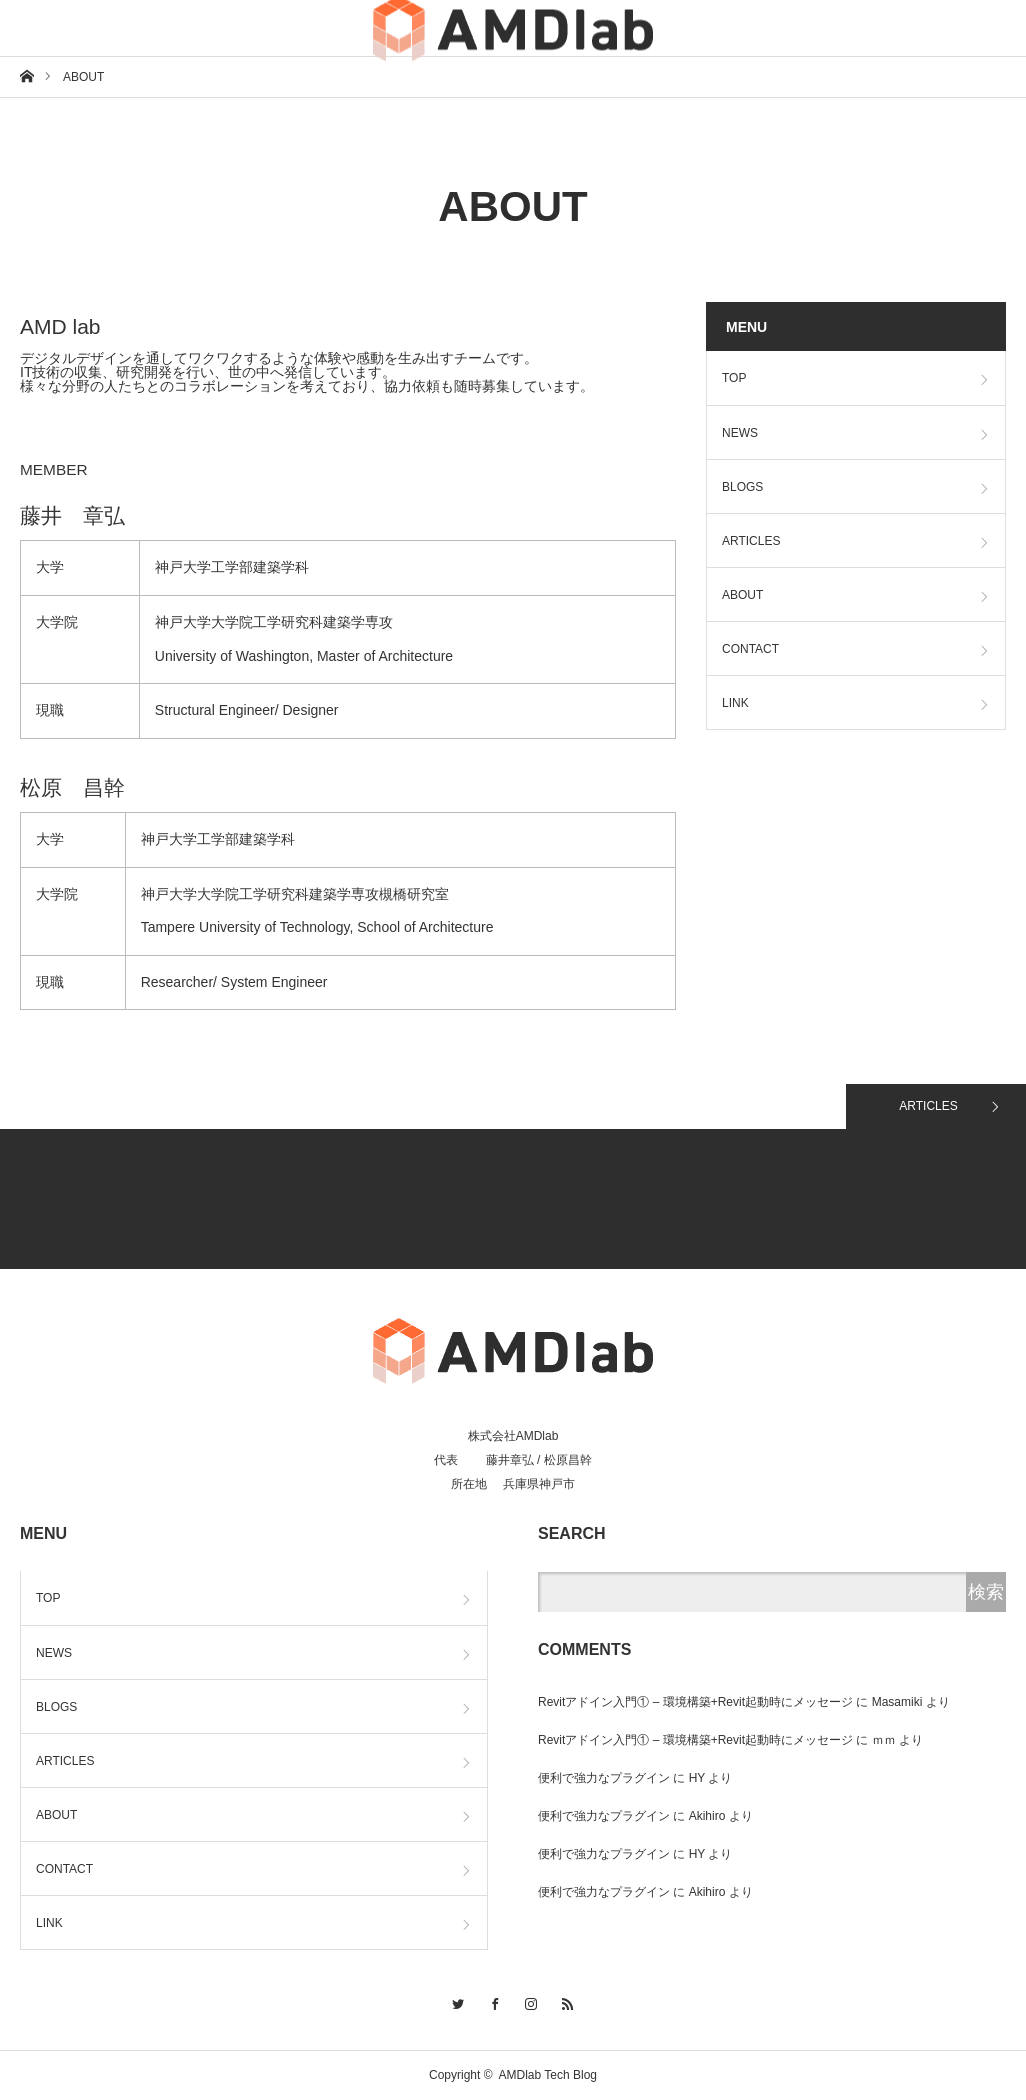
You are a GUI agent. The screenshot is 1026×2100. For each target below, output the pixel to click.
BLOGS (742, 487)
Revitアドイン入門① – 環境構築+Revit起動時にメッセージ (695, 1702)
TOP (734, 378)
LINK (735, 703)
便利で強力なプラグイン (604, 1778)
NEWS (740, 433)
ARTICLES (751, 541)
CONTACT (750, 649)
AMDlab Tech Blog (548, 2075)
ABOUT (742, 595)
